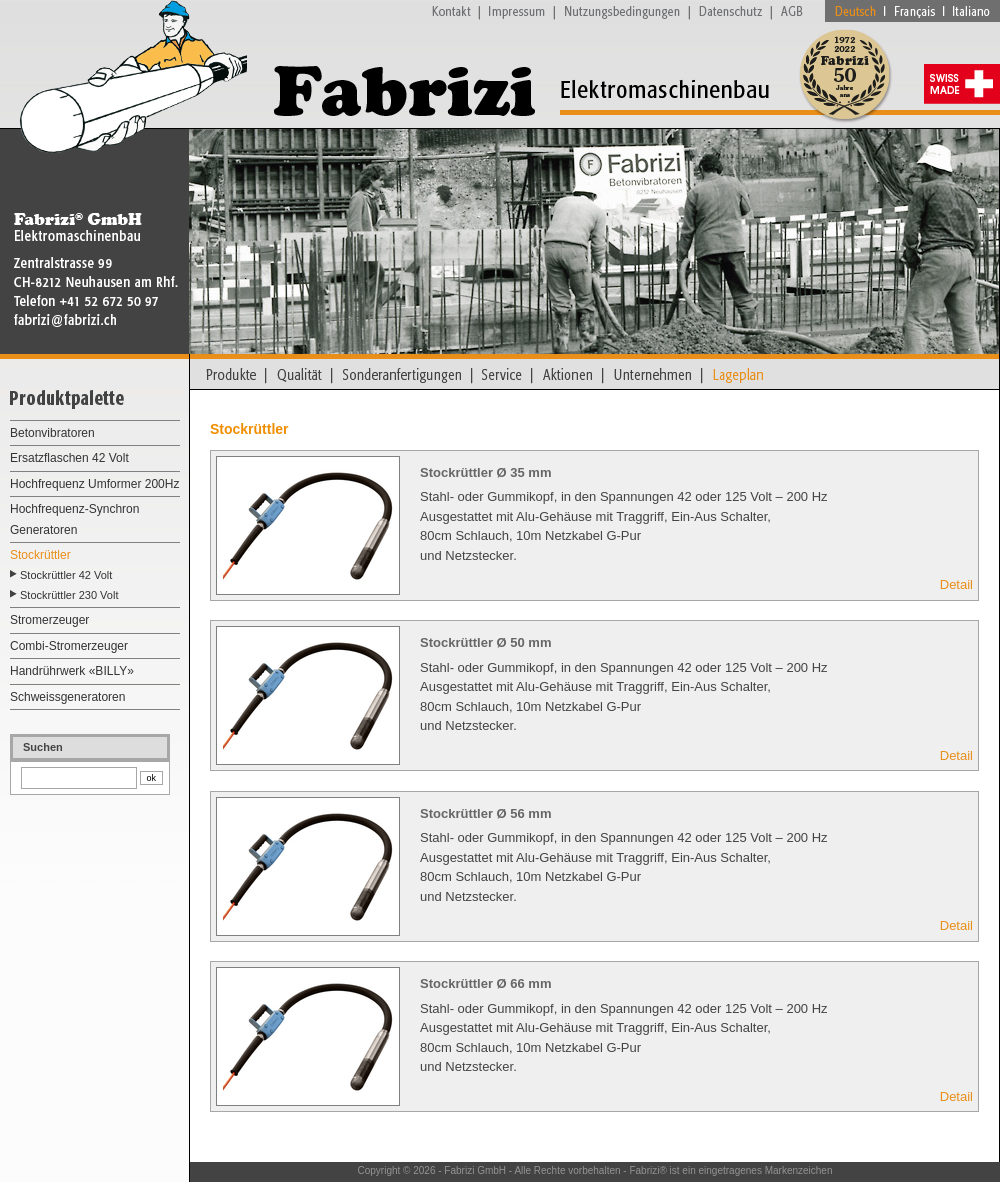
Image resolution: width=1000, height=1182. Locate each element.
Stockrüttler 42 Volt (66, 575)
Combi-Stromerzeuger (69, 646)
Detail (956, 584)
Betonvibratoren (52, 433)
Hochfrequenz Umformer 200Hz (94, 484)
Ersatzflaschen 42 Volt (69, 458)
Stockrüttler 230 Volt (69, 595)
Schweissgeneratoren (67, 697)
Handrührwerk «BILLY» (72, 671)
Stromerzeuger (49, 620)
